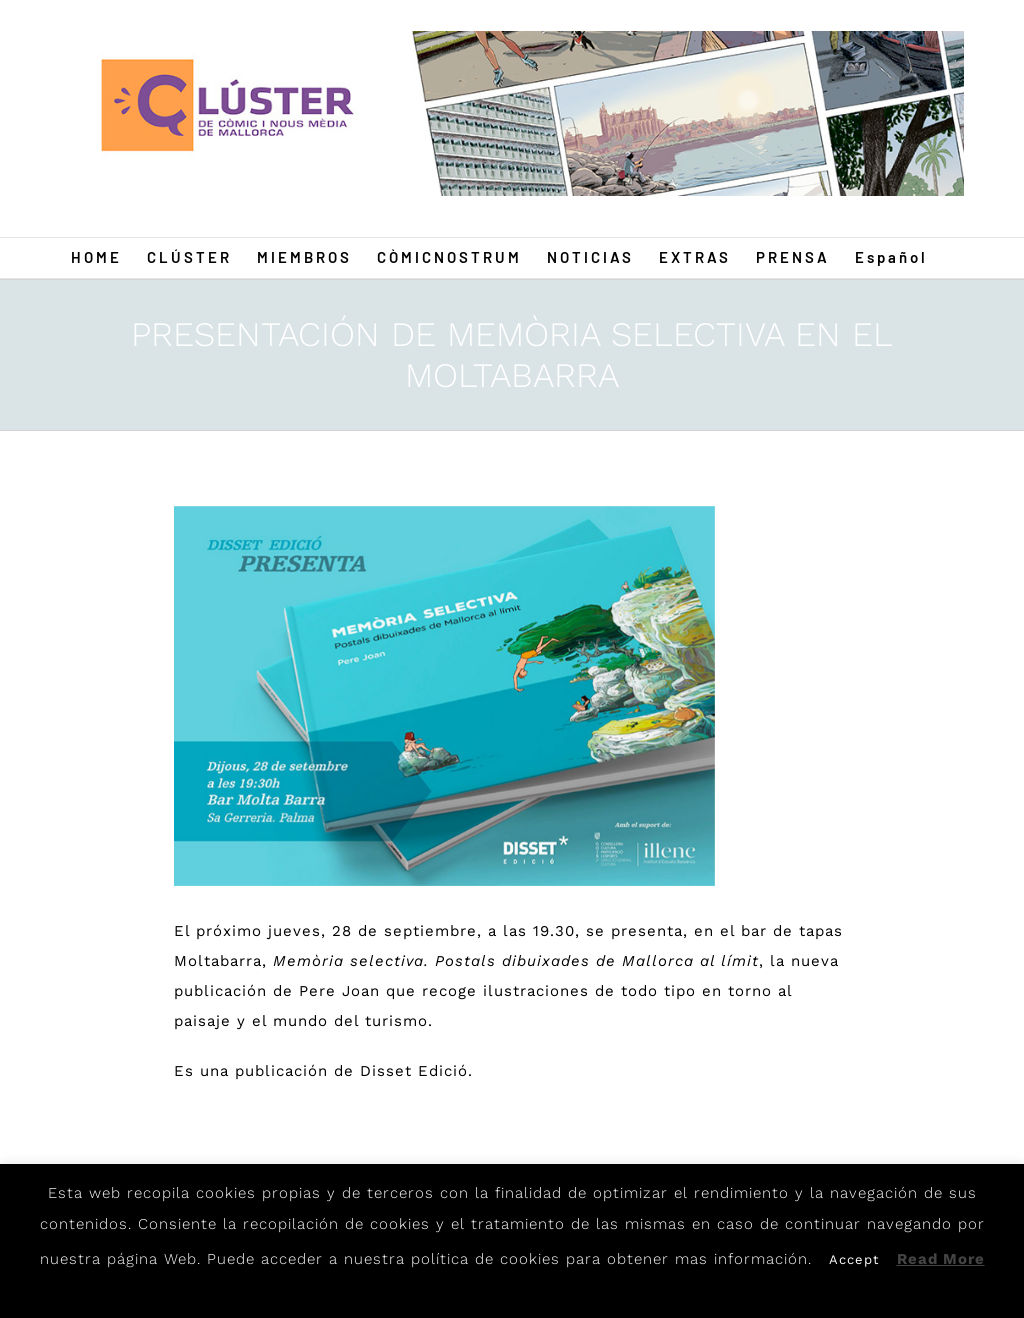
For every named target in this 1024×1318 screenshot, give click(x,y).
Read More (941, 1259)
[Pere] (444, 696)
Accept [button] (854, 1259)
